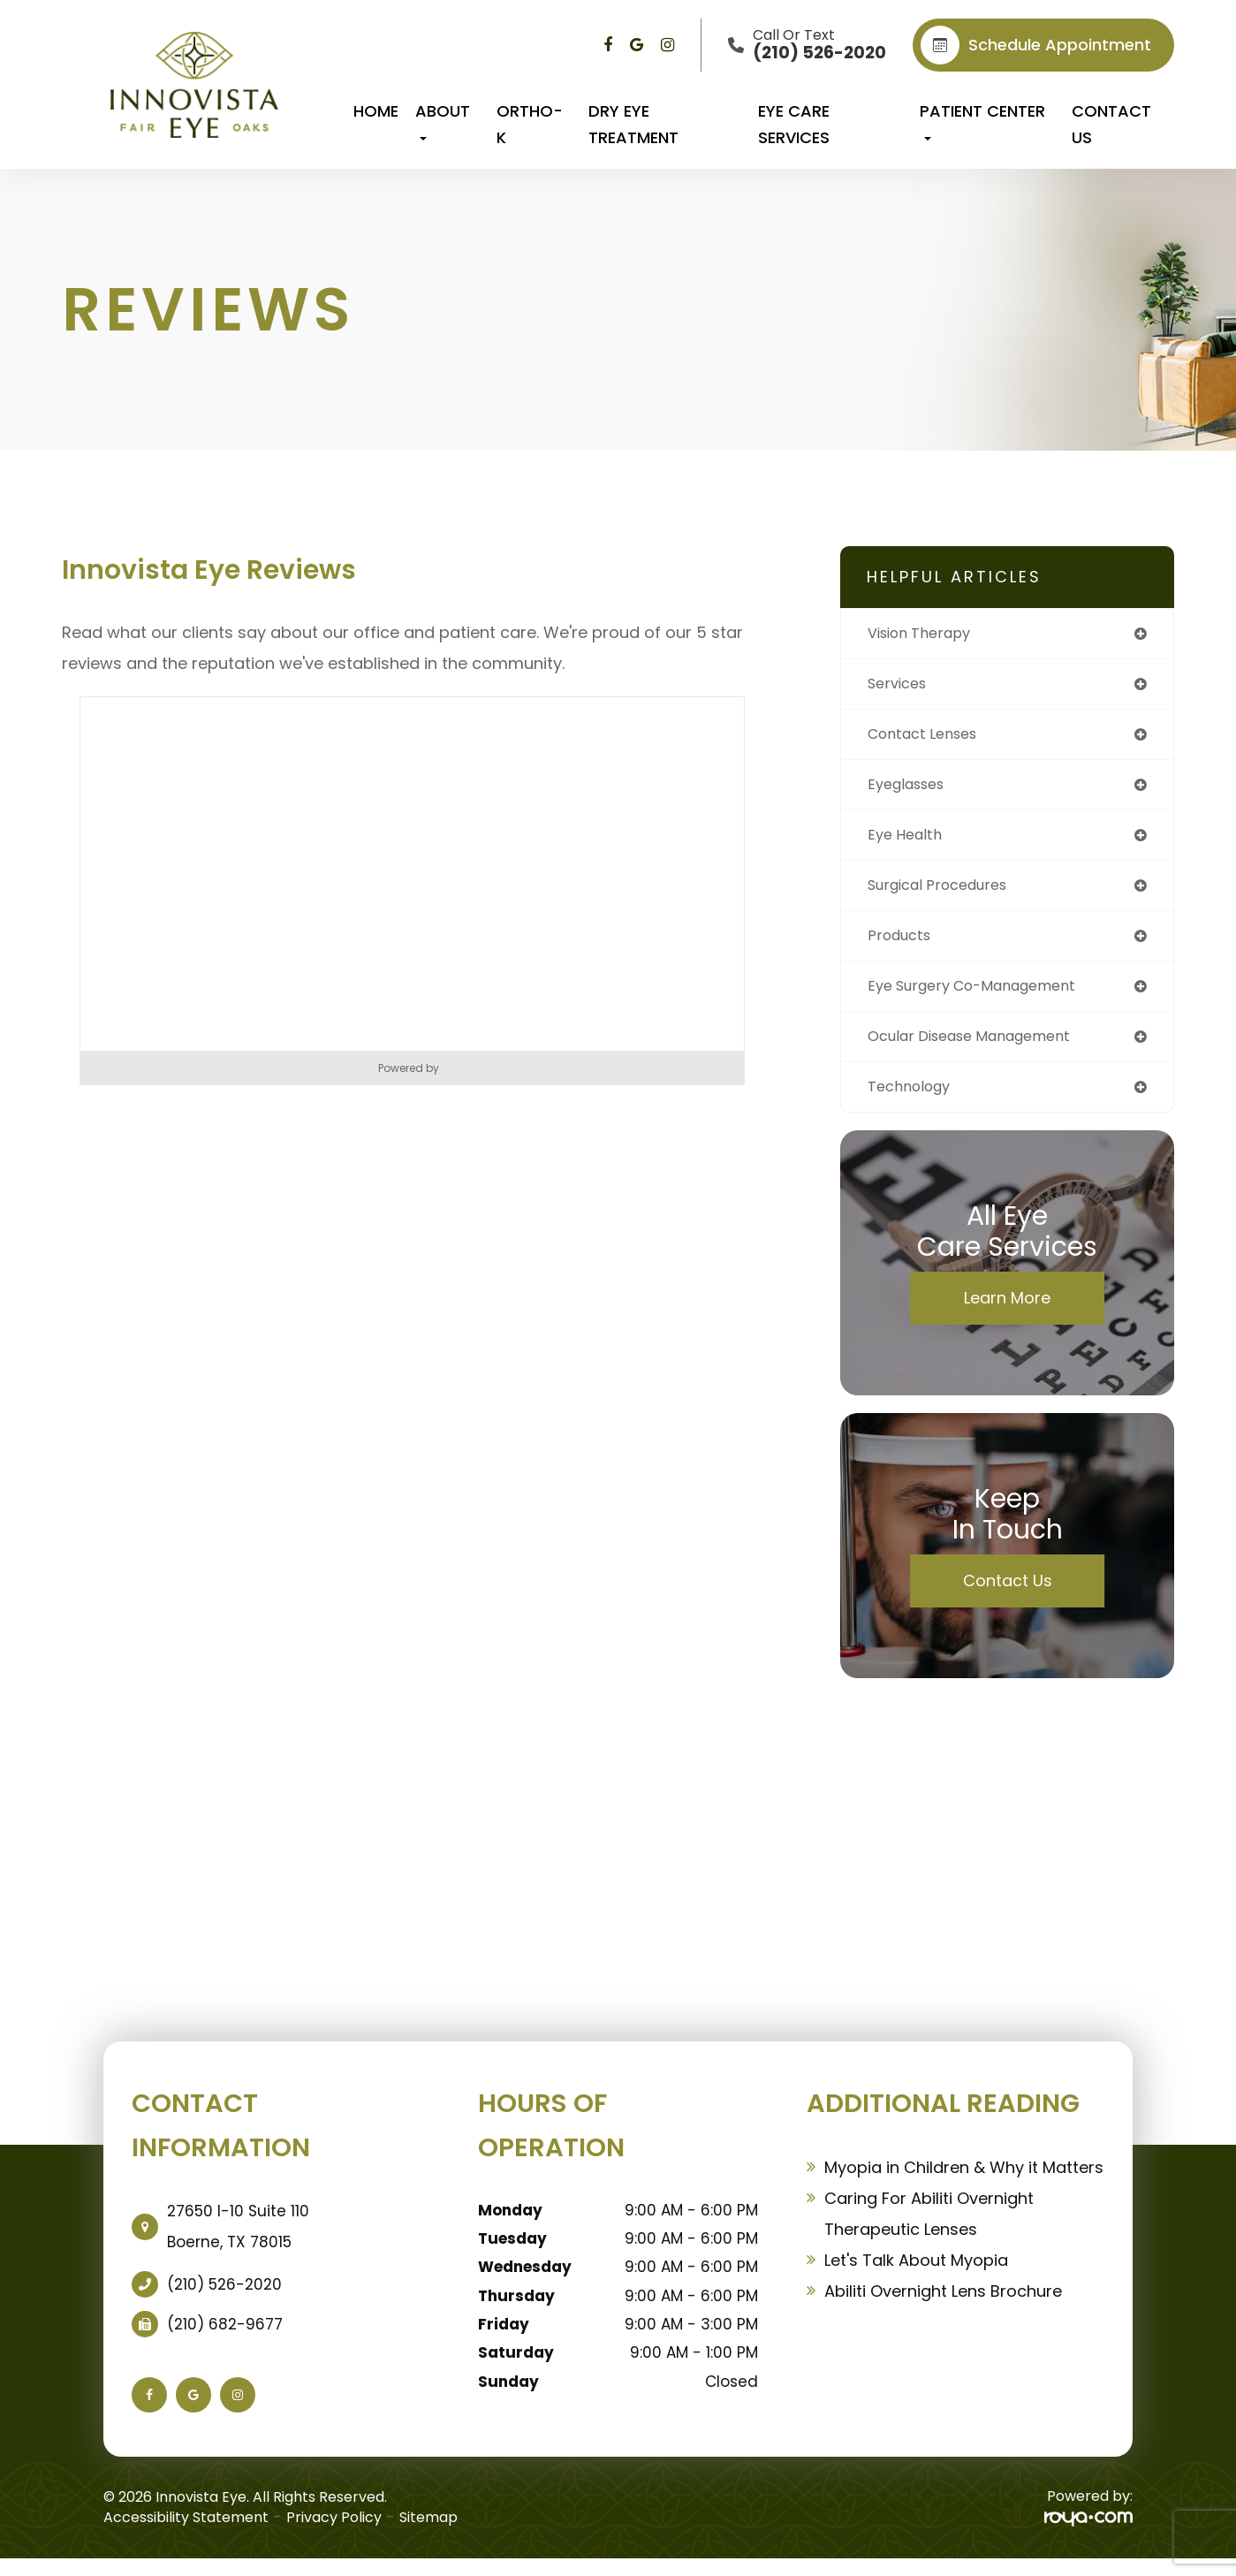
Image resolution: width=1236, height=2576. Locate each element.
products (903, 946)
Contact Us (1111, 124)
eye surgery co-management (985, 998)
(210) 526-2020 (224, 2301)
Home (375, 111)
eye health (908, 843)
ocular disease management (982, 1050)
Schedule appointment (1036, 45)
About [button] (442, 120)
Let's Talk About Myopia (916, 2277)
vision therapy (925, 634)
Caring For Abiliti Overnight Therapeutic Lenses (929, 2230)
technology (913, 1102)
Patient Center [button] (982, 120)
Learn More (1007, 1314)
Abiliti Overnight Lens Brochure (943, 2308)
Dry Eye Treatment (633, 124)
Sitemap (428, 2534)
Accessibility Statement (186, 2534)
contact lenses (929, 738)
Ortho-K (530, 124)
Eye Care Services (794, 124)
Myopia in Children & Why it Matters (963, 2184)
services (901, 686)
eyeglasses (911, 790)
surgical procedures (947, 895)
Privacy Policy (334, 2534)
